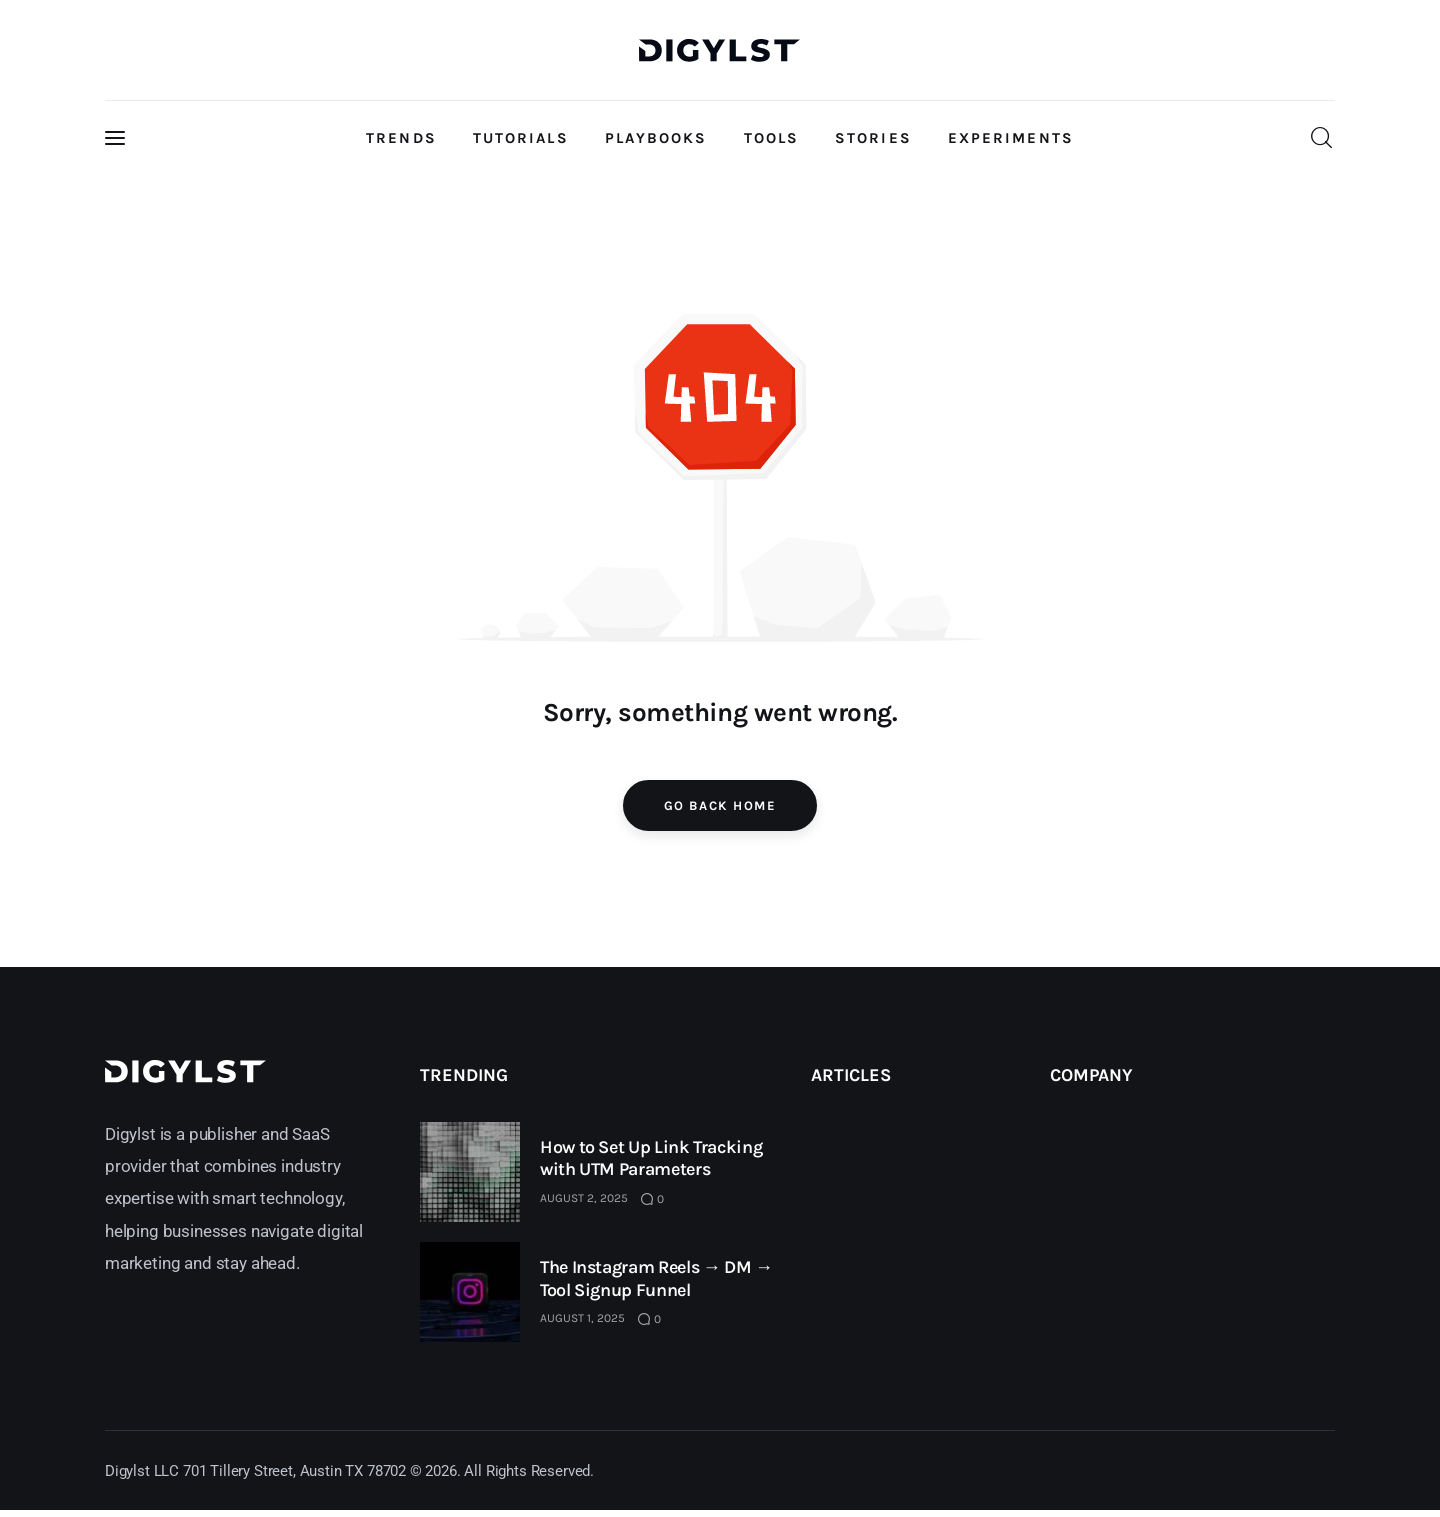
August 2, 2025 (584, 1198)
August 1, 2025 (582, 1318)
